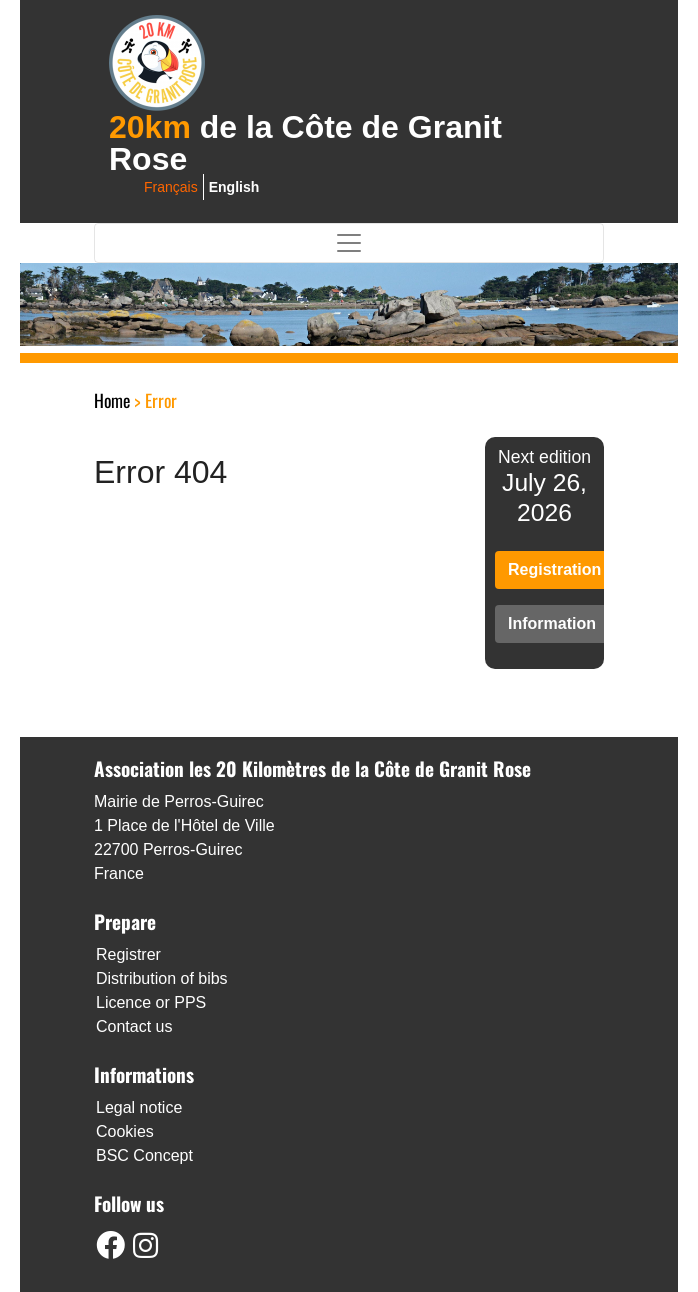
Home (112, 400)
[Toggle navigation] (349, 243)
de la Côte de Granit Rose (305, 143)
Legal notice (139, 1107)
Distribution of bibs (162, 978)
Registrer (128, 954)
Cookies (125, 1131)
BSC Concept (144, 1155)
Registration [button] (554, 569)
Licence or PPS (151, 1002)
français (171, 187)
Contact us (134, 1026)
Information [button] (552, 623)
